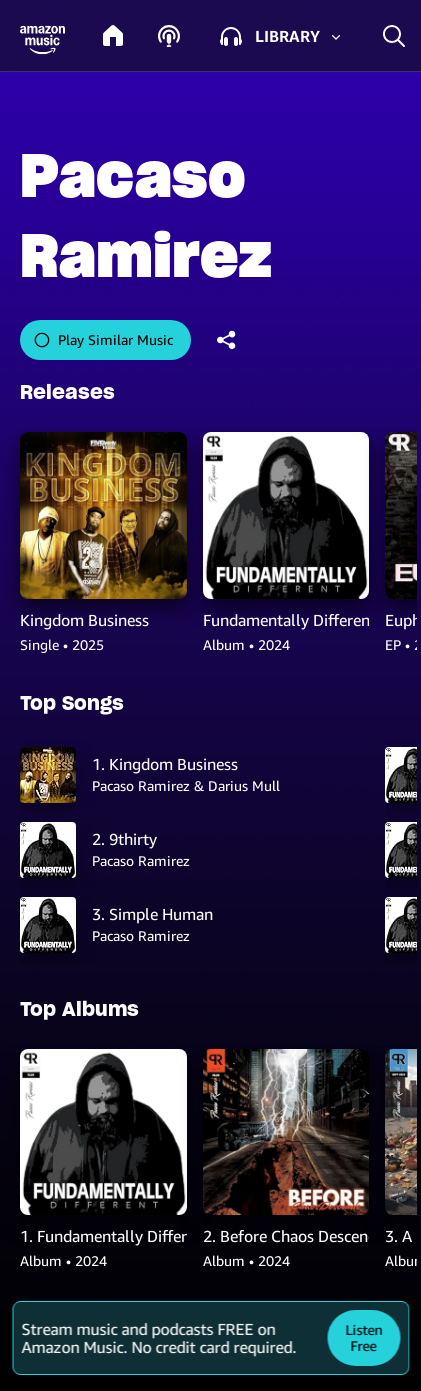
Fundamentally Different (286, 620)
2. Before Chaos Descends (286, 1236)
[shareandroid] (227, 340)
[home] (113, 36)
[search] (394, 35)
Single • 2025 (62, 644)
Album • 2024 (246, 644)
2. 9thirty (124, 839)
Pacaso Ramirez (141, 860)
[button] (42, 40)
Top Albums (79, 1009)
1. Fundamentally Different (103, 1236)
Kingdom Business (84, 620)
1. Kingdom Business (165, 764)
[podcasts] (169, 36)
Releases (67, 392)
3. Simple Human (152, 914)
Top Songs (72, 703)
